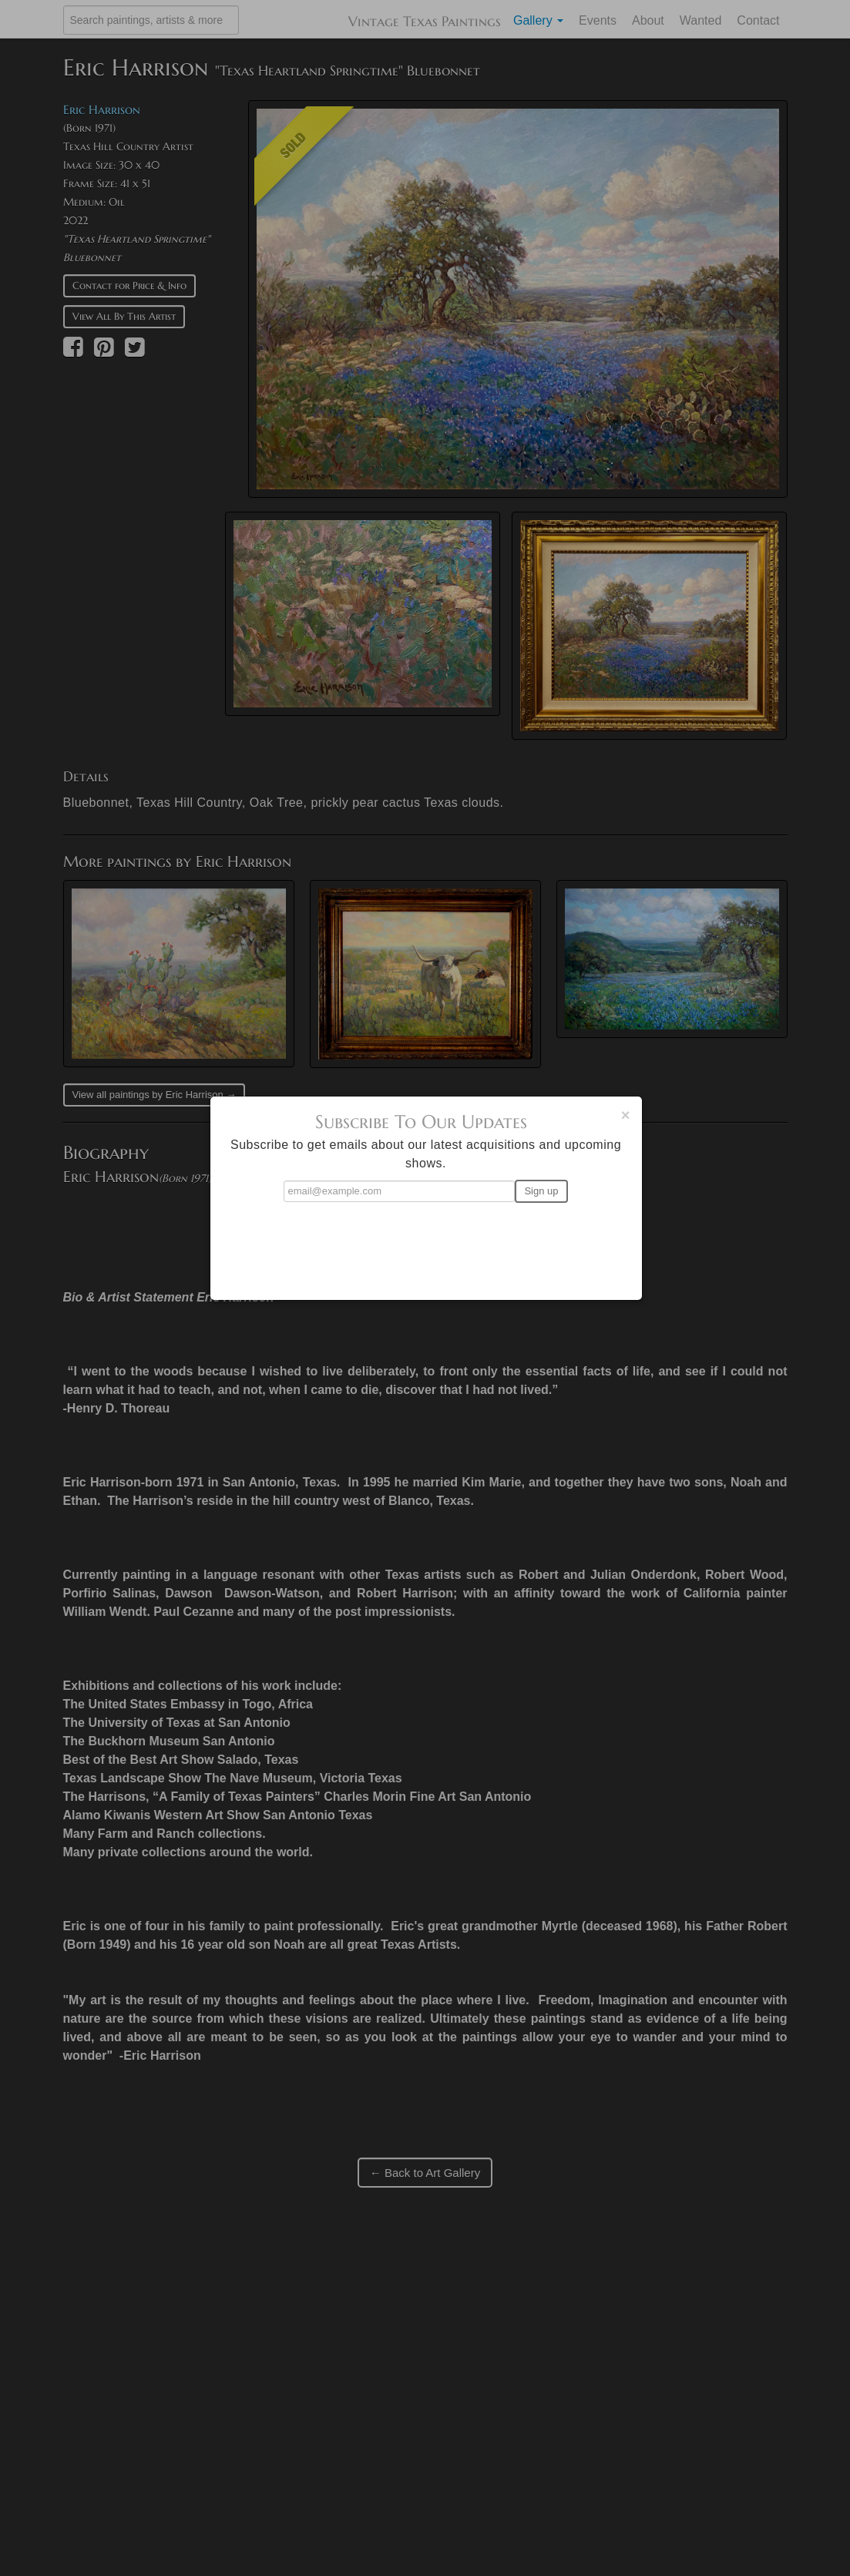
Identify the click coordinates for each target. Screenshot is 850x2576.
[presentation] (426, 1244)
